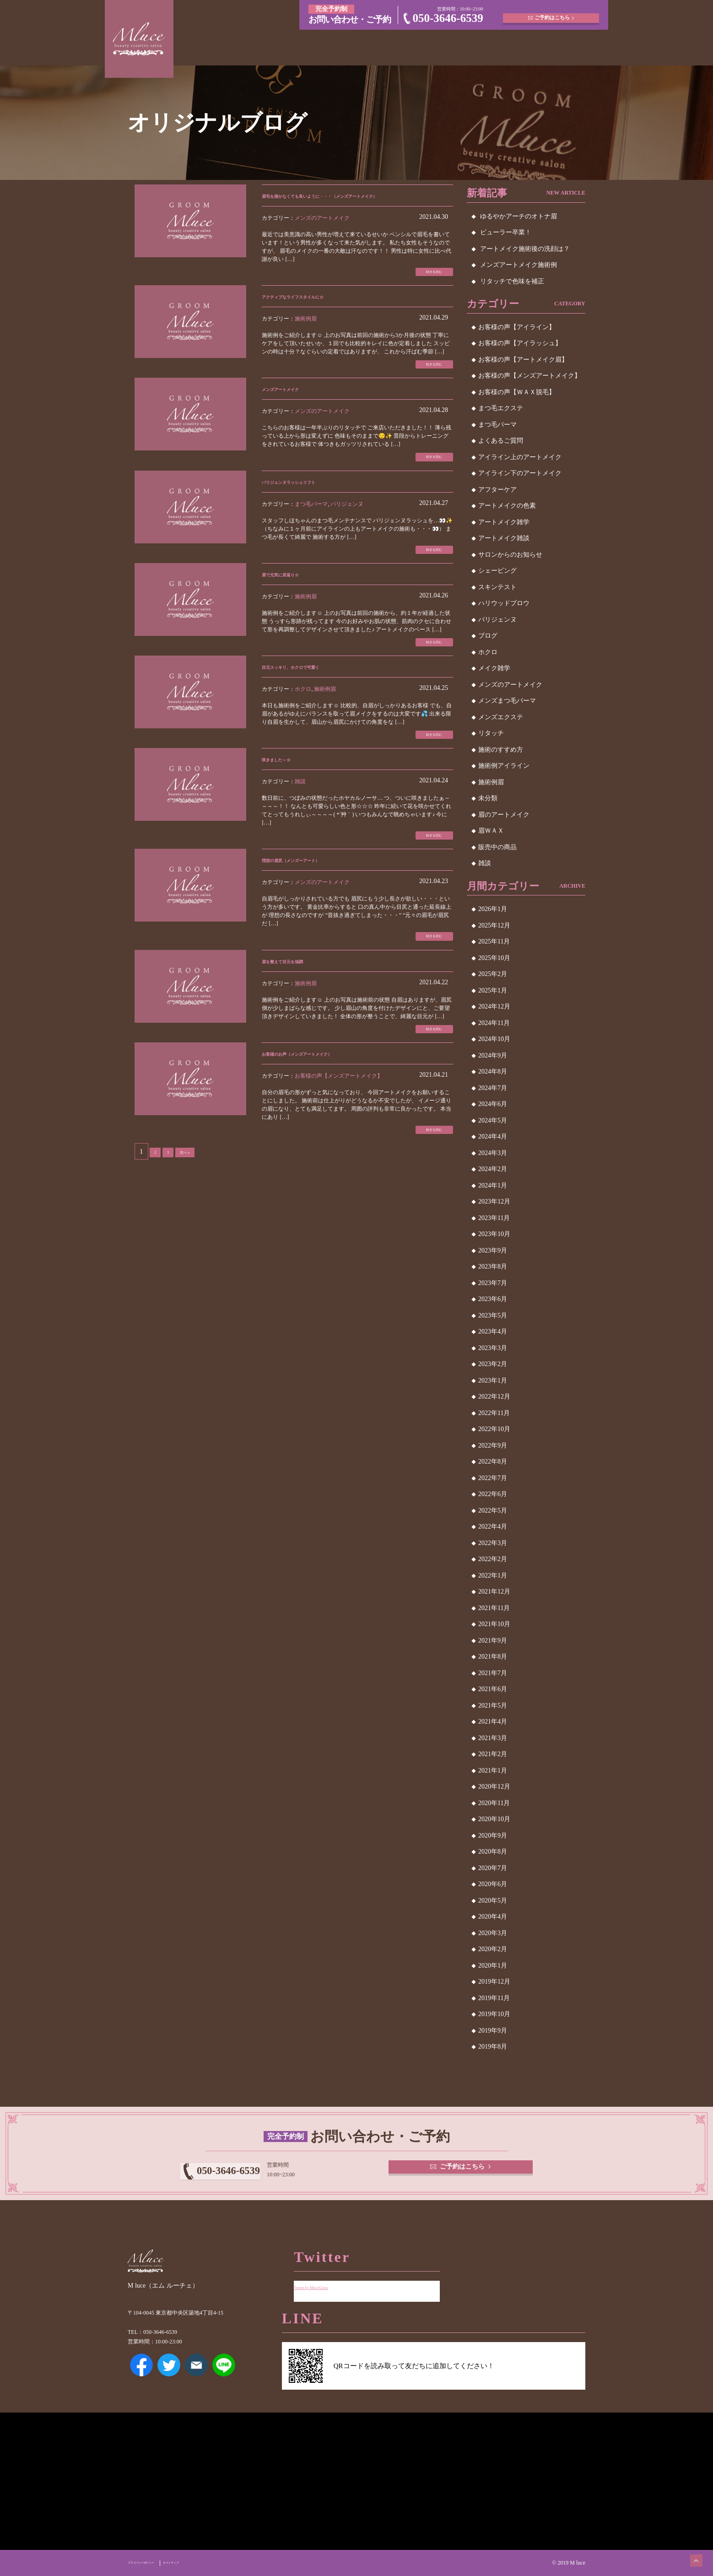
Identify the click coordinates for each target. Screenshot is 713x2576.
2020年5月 (492, 1900)
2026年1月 (492, 909)
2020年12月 (494, 1786)
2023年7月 (492, 1283)
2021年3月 (492, 1738)
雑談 (300, 822)
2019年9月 (492, 2030)
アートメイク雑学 (503, 522)
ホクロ (303, 725)
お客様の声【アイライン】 (516, 327)
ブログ (487, 635)
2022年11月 (494, 1413)
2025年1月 (492, 990)
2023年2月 (492, 1364)
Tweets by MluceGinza (325, 2279)
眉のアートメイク (503, 814)
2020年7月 (492, 1868)
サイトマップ (205, 2563)
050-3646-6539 (448, 18)
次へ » (192, 1211)
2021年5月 (492, 1705)
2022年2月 (492, 1559)
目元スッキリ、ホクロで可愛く (313, 703)
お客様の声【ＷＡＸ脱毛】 (516, 392)
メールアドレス (196, 2378)
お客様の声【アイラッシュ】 (520, 343)
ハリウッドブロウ (503, 603)
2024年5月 (492, 1120)
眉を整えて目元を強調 (298, 1011)
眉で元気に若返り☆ (295, 605)
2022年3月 (492, 1543)
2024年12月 (494, 1006)
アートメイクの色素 (507, 505)
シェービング (497, 570)
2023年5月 (492, 1315)
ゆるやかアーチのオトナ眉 (518, 216)
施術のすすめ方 (500, 749)
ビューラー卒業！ (505, 232)
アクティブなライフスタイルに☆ (317, 314)
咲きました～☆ (287, 800)
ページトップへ (687, 2550)
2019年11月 (494, 1998)
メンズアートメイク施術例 (518, 264)
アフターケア (497, 489)
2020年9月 (492, 1835)
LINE (223, 2378)
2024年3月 (492, 1153)
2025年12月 (494, 925)
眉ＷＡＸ (491, 830)
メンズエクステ (500, 717)
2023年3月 (492, 1348)
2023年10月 (494, 1234)
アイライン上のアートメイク (520, 457)
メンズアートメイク (295, 411)
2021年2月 (492, 1754)
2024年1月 (492, 1185)
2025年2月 (492, 974)
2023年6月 (492, 1299)
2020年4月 (492, 1916)
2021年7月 (492, 1673)
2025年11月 (494, 941)
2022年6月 (492, 1494)
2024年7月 (492, 1088)
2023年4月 (492, 1331)
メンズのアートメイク (322, 231)
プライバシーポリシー (154, 2563)
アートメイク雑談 (503, 538)
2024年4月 (492, 1136)
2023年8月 (492, 1266)
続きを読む (425, 286)
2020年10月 (494, 1819)
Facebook (141, 2378)
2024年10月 (494, 1039)
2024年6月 (492, 1104)
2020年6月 (492, 1884)
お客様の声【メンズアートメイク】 (339, 1131)
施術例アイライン (503, 765)
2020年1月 (492, 1965)
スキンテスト (497, 587)
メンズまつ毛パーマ (507, 700)
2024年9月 (492, 1055)
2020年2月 (492, 1949)
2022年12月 (494, 1396)
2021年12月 (494, 1591)
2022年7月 (492, 1478)
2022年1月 (492, 1575)
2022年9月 (492, 1445)
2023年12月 (494, 1201)
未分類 (487, 798)
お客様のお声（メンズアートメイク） (324, 1108)
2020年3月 (492, 1933)
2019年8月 (492, 2046)
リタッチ (491, 733)
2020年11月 (494, 1803)
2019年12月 (494, 1981)
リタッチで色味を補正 (512, 281)
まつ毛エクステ (500, 408)
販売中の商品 (497, 847)
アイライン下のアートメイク (520, 473)
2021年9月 (492, 1640)
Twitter (168, 2378)
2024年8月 (492, 1071)
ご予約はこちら (554, 14)
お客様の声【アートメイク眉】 (523, 359)
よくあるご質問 (500, 440)
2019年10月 (494, 2014)
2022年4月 (492, 1526)
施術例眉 (306, 336)
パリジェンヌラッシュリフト (309, 508)
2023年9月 (492, 1250)
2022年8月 (492, 1461)
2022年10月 (494, 1429)
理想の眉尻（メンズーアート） (313, 906)
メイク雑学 (494, 668)
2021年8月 (492, 1656)
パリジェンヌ (346, 531)
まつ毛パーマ (311, 531)
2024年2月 (492, 1169)
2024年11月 (494, 1023)
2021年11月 (494, 1608)
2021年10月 (494, 1624)
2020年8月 (492, 1851)
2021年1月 (492, 1770)
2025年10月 (494, 957)
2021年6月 (492, 1689)
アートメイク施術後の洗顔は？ (525, 248)
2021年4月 (492, 1721)
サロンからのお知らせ (510, 554)
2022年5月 (492, 1510)
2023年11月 (494, 1218)
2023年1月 (492, 1380)
